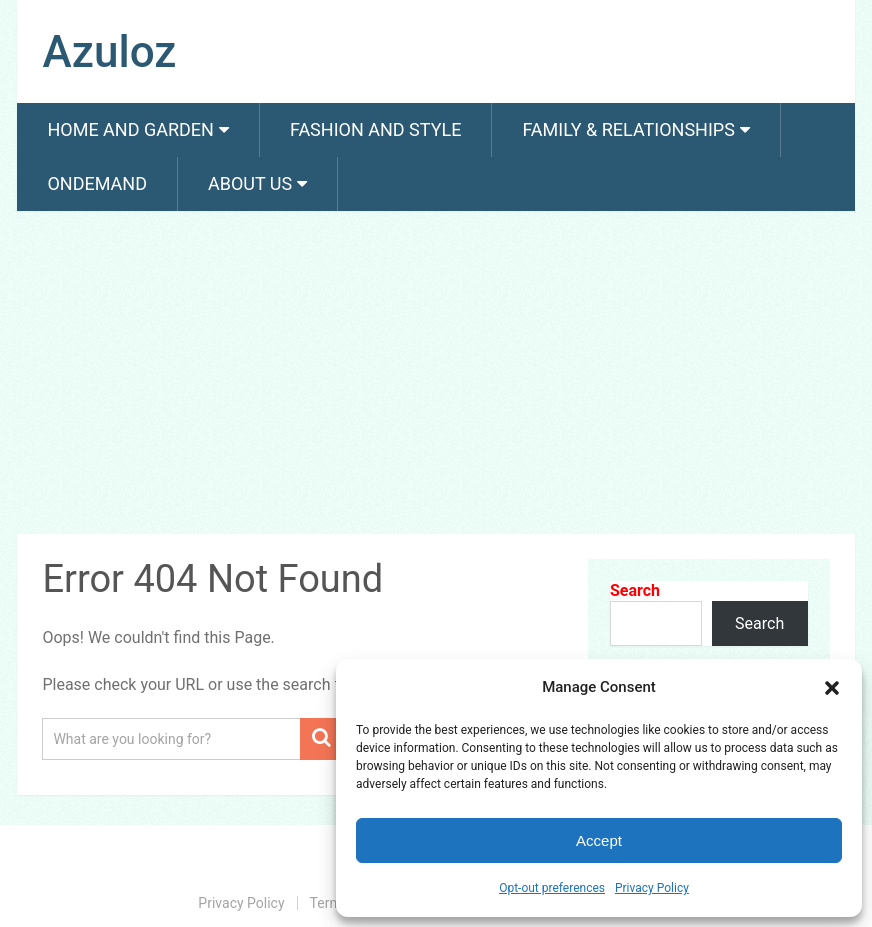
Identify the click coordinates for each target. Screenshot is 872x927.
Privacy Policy (652, 888)
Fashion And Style (375, 129)
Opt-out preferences (552, 888)
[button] (832, 688)
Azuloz (109, 52)
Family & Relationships (628, 129)
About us (250, 183)
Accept (599, 840)
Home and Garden (130, 129)
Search (635, 590)
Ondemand (97, 183)
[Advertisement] (435, 376)
